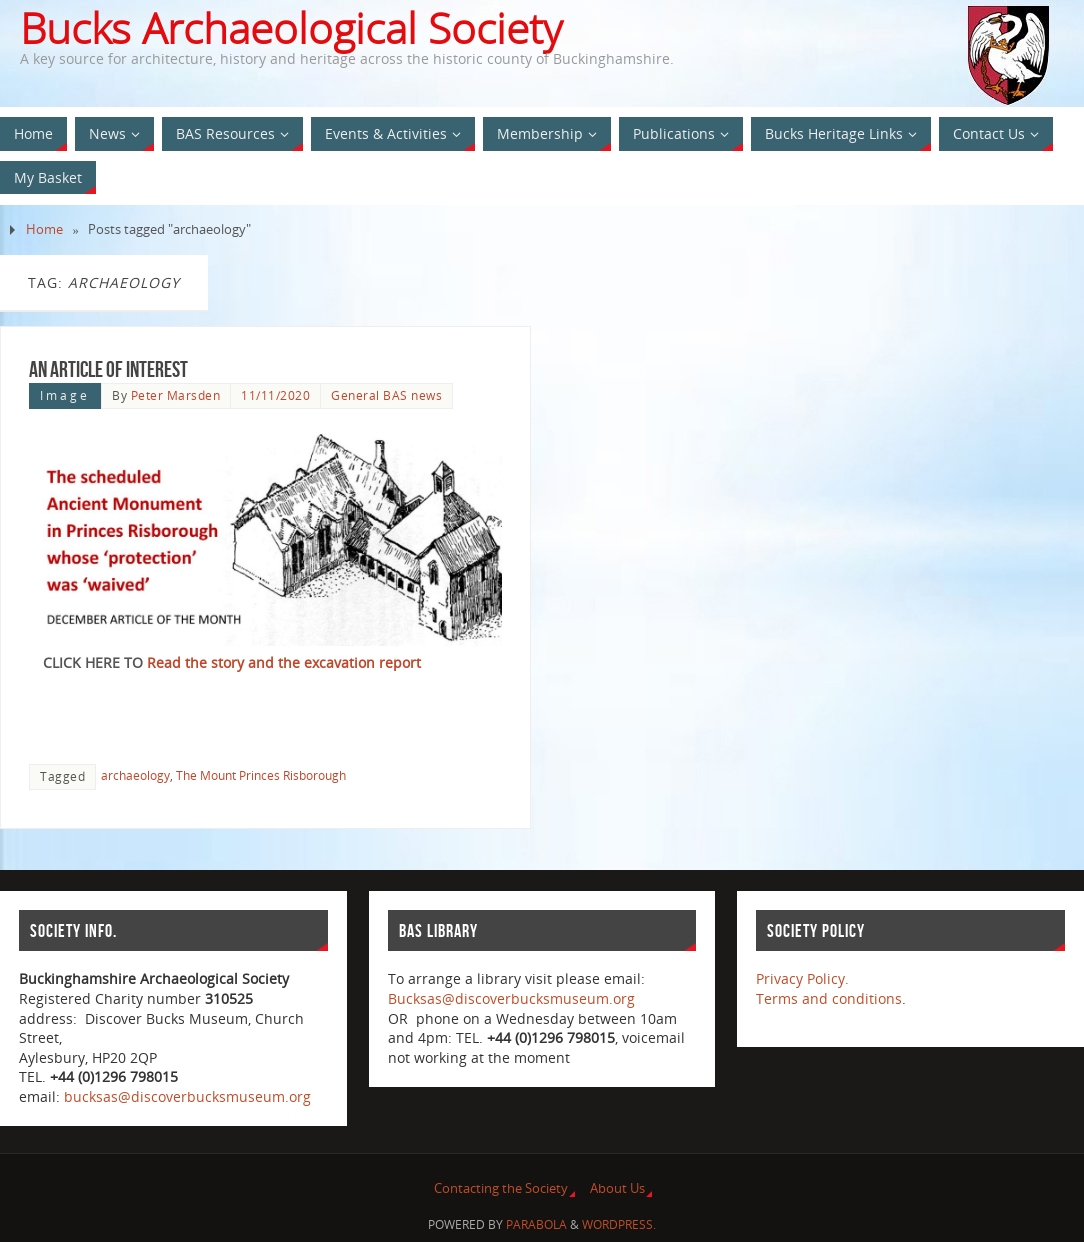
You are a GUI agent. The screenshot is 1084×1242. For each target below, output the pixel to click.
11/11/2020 (275, 395)
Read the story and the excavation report (284, 662)
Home (44, 229)
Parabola (536, 1224)
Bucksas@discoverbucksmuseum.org (511, 998)
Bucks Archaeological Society (291, 28)
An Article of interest (108, 369)
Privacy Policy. (802, 978)
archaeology (135, 775)
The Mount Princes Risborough (261, 775)
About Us (617, 1188)
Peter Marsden (176, 395)
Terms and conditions (829, 998)
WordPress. (619, 1224)
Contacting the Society (501, 1188)
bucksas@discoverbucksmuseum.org (187, 1096)
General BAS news (386, 395)
